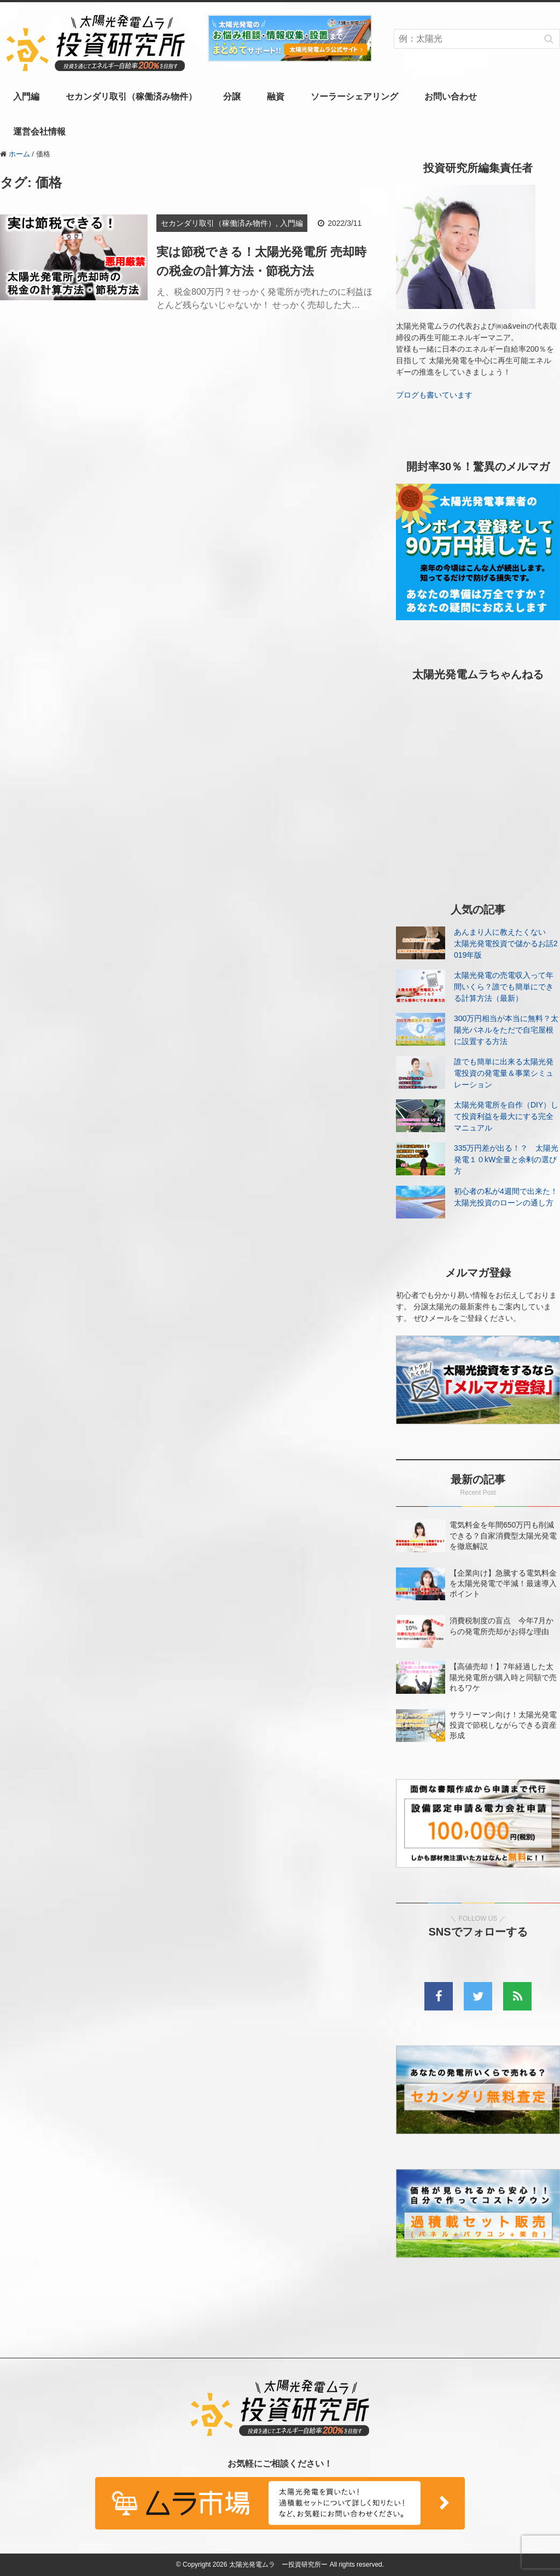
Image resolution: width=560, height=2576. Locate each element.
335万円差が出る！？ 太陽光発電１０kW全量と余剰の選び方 (506, 1159)
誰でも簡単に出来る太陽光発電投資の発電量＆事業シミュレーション (503, 1073)
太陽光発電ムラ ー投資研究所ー (278, 2564)
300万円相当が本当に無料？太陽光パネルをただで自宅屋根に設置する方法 (506, 1030)
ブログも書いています (434, 395)
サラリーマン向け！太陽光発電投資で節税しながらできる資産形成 (503, 1725)
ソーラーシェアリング (354, 96)
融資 (275, 96)
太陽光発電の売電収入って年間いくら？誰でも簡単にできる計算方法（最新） (503, 987)
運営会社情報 (39, 131)
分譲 (232, 96)
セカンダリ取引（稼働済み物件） (131, 96)
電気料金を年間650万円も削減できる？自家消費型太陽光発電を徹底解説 (503, 1535)
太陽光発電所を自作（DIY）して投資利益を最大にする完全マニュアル (506, 1116)
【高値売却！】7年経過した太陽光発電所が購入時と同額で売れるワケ (503, 1677)
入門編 (26, 96)
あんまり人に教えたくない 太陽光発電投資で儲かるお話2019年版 (506, 943)
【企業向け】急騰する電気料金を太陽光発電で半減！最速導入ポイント (503, 1583)
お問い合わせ (450, 96)
